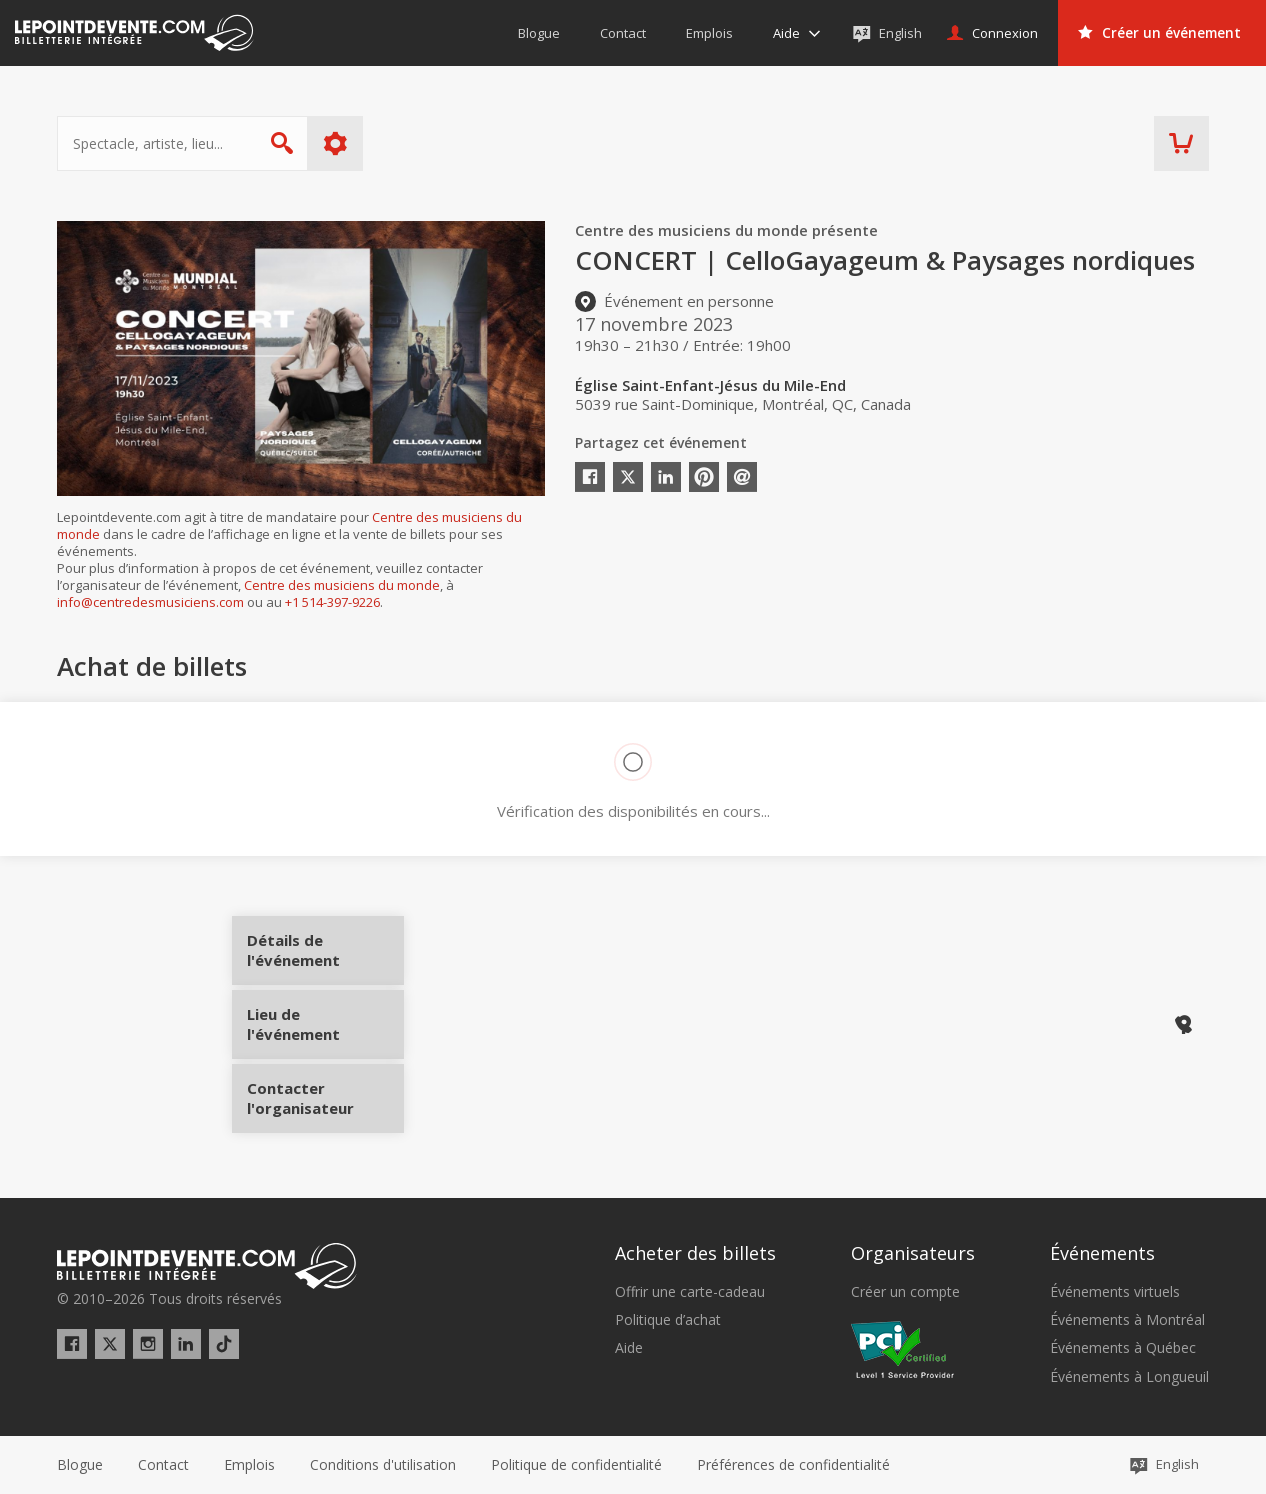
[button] (793, 1465)
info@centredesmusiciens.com (150, 602)
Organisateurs (913, 1253)
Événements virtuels (1115, 1292)
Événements (1102, 1253)
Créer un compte (905, 1292)
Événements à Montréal (1127, 1320)
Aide (629, 1348)
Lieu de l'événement (324, 1024)
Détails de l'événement (324, 957)
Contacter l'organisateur (324, 1091)
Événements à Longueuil (1129, 1377)
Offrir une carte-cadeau (690, 1292)
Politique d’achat (668, 1320)
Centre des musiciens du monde (342, 585)
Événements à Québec (1123, 1348)
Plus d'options (335, 143)
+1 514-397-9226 (332, 602)
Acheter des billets (695, 1253)
